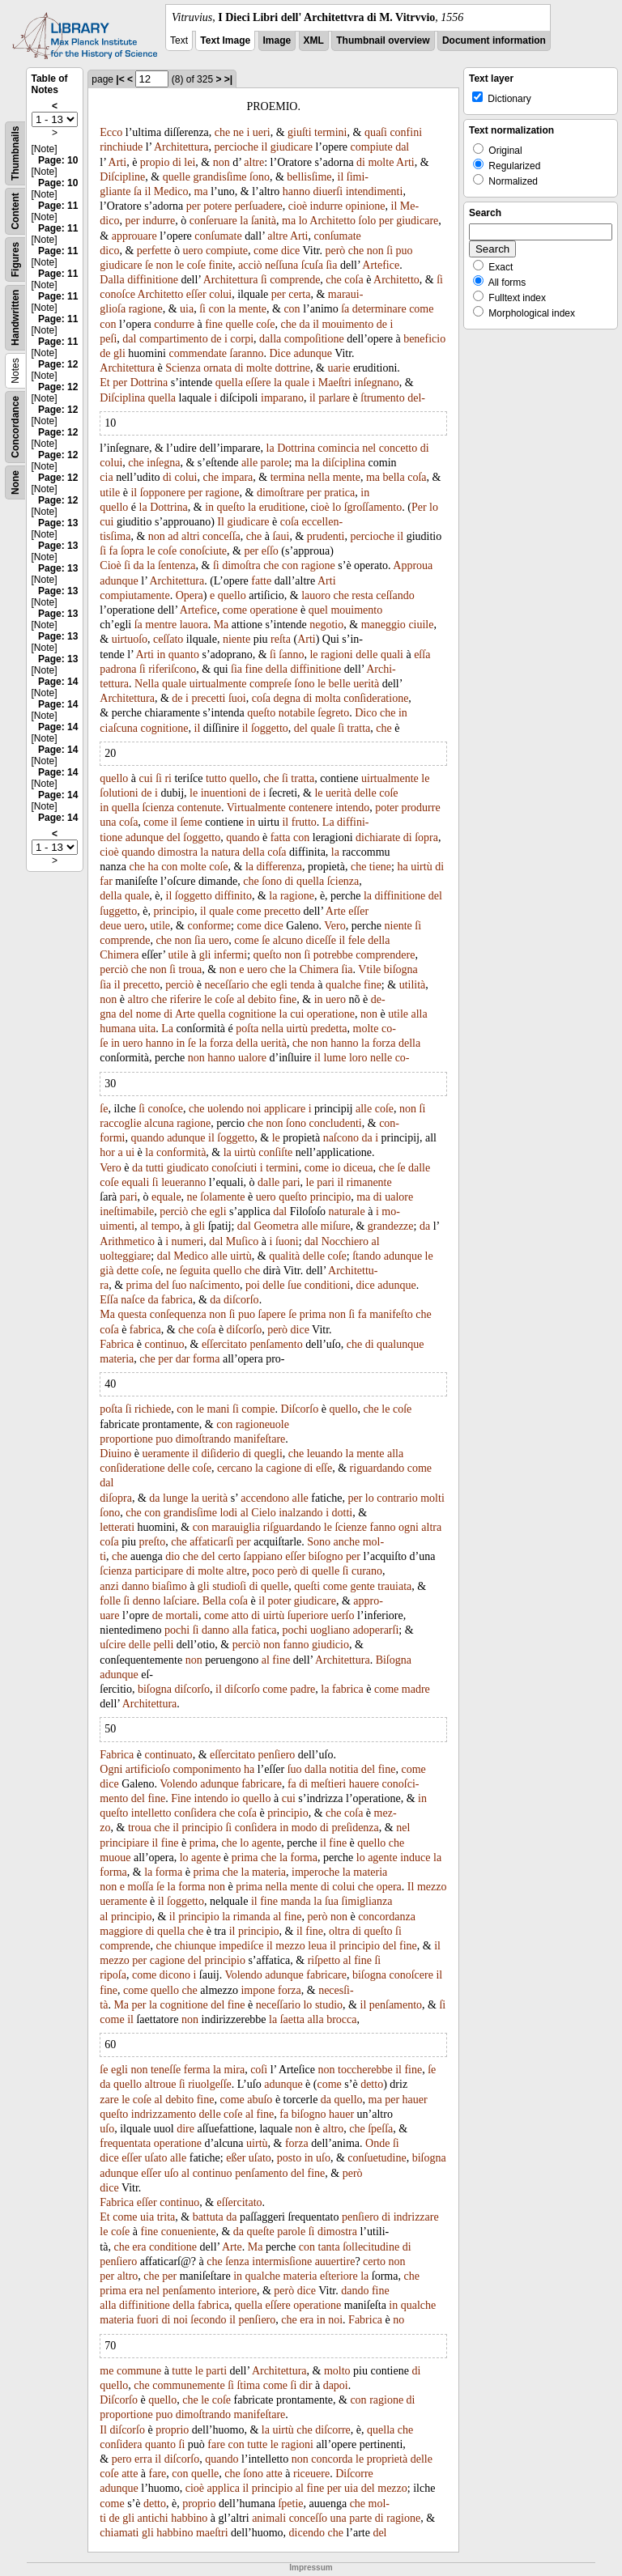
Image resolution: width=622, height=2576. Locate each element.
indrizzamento (163, 2114)
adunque (312, 353)
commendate (197, 353)
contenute (199, 807)
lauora (194, 624)
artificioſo (148, 1769)
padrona (118, 669)
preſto (152, 1542)
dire (185, 2129)
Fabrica (117, 1344)
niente (236, 639)
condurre (174, 324)
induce (415, 1857)
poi (252, 1285)
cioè (297, 206)
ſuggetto (118, 911)
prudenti (326, 536)
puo (404, 250)
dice (290, 250)
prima (139, 1285)
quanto (183, 654)
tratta (359, 728)
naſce (133, 1300)
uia (187, 309)
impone (258, 1990)
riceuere (311, 2474)
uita (147, 1028)
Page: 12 (58, 364)
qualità (284, 1256)
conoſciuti (234, 1168)
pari (291, 1182)
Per (419, 507)
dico (109, 250)
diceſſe (321, 940)
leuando (325, 1453)
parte (360, 2518)
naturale (347, 1211)
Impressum (310, 2567)
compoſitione (314, 339)
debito (262, 999)
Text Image (225, 40)
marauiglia (235, 1527)
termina (288, 477)
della (277, 669)
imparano (282, 398)
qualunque (400, 1344)
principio (173, 911)
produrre (420, 807)
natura (225, 852)
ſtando (366, 1256)
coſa (353, 280)
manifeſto (391, 1314)
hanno (296, 191)
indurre (326, 206)
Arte (336, 911)
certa (299, 294)
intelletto (151, 1813)
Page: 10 (58, 160)
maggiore (121, 1931)
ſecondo (208, 2320)
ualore (252, 1058)
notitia (344, 1769)
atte (129, 2474)
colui (220, 294)
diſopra (116, 1498)
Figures (15, 259)
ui (130, 1152)
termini (330, 132)
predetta (328, 1028)
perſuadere (259, 206)
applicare (284, 1109)
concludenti (335, 1123)
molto (337, 2371)
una (108, 822)
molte (381, 162)
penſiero (276, 1755)
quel (318, 610)
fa (113, 551)
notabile (297, 713)
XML (314, 40)
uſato (156, 2158)
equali (135, 1182)
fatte (261, 581)
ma (201, 191)
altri (190, 536)
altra (431, 1527)
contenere (310, 807)
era (139, 2247)
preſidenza (355, 1827)
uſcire (113, 1645)
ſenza (237, 2261)
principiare (124, 1843)
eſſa (422, 654)
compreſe (270, 684)
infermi (230, 955)
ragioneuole (262, 1424)
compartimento (173, 339)
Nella (146, 684)
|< (120, 79)
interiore (237, 2291)
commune (139, 2371)
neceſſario (226, 985)
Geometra (275, 1226)
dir (306, 2385)
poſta (247, 1028)
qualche (343, 985)
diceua (358, 1168)
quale (297, 382)
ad (173, 536)
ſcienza (158, 807)
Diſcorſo (300, 1409)
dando (355, 2291)
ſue (294, 1285)
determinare (379, 309)
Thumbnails (15, 153)
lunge (175, 1498)
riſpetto (324, 1960)
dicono (175, 1975)
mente (252, 309)
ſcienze (350, 1527)
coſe (196, 265)
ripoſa (113, 1975)
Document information (494, 40)
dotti (342, 1513)
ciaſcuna (119, 728)
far (106, 881)
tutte (182, 2371)
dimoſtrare (280, 493)
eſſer (196, 294)
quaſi (375, 132)
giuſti (300, 132)
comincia (338, 448)
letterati (117, 1527)
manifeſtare (260, 1439)
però (335, 250)
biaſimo (169, 1586)
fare (216, 2444)
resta (362, 595)
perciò (114, 969)
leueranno (183, 1182)
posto (289, 2158)
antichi (153, 2518)
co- (402, 1058)
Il (220, 522)
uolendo (225, 1109)
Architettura (181, 147)
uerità (366, 684)
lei (189, 162)
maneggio (383, 624)
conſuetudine (376, 2158)
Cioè (110, 565)
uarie (338, 368)
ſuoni (287, 1241)
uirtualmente (218, 684)
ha (152, 867)
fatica (263, 1630)
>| (228, 79)
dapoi (335, 2385)
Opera (189, 595)
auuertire (335, 2261)
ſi (389, 250)
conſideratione (375, 698)
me (106, 2371)
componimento (207, 1769)
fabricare (261, 1784)
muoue (115, 1857)
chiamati (119, 2533)
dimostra (178, 852)
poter (386, 807)
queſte (260, 2231)
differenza (279, 867)
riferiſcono (172, 669)
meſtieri (329, 1784)
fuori (148, 2320)
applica (223, 2488)
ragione (146, 309)
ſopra (132, 551)
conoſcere (410, 1975)
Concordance (15, 427)
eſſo (270, 551)
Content (15, 211)
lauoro (315, 595)
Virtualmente (256, 807)
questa (132, 1314)
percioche (236, 147)
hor (107, 1152)
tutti (155, 1168)
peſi (108, 339)
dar (183, 1359)
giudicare (292, 147)
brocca (341, 2019)
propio (155, 162)
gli (119, 353)
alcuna (159, 1123)
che (222, 132)
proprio (172, 2430)
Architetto (332, 221)
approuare (134, 236)
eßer (235, 2158)
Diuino (115, 1453)
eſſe (324, 1468)
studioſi (229, 1586)
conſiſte (275, 1152)
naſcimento (215, 1285)
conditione (173, 2247)
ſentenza (177, 565)
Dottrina (149, 382)
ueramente (165, 1453)
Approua (412, 565)
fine (214, 324)
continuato (169, 1755)
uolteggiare (125, 1256)
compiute (372, 147)
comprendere (385, 955)
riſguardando (292, 1527)
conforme (209, 926)
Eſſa (109, 1300)
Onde (377, 2143)
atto (240, 1615)
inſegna (163, 463)
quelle (176, 177)
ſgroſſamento (373, 507)
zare (109, 2100)
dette (127, 1271)
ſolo (368, 221)
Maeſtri (334, 382)
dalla (270, 339)
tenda (303, 985)
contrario (397, 1498)
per (193, 206)
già (106, 1271)
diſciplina (343, 463)
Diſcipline (122, 177)
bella (393, 477)
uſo (107, 2129)
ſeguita (195, 1271)
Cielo (263, 1513)
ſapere (272, 1314)
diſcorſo (241, 1300)
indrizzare (416, 2217)
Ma (221, 624)
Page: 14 (58, 681)
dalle (419, 1168)
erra (143, 2459)
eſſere (258, 382)
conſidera (195, 1813)
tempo (165, 1226)
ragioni (337, 654)
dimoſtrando (203, 1439)
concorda (331, 2459)
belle (340, 684)
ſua (332, 1901)
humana (117, 1028)
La (328, 822)
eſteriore (339, 2276)
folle (110, 1601)
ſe (149, 265)
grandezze (391, 1226)
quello (114, 507)
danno (135, 1586)
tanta (329, 2247)
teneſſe (166, 2070)
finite (220, 265)
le (180, 265)
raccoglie (120, 1123)
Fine (181, 1798)
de (382, 324)
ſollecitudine (371, 2247)
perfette (154, 250)
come (265, 250)
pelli (163, 1645)
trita (166, 2217)
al (240, 999)
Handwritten (15, 318)
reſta (281, 639)
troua (190, 969)
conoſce (117, 294)
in (364, 493)
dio (172, 1556)
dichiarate (378, 837)
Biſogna (393, 1660)
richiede (152, 1409)
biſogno (326, 1556)
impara (237, 477)
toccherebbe (365, 2070)
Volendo (178, 1784)
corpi (241, 339)
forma (206, 1359)
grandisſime (219, 177)
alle (249, 463)
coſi (258, 2070)
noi (254, 1109)
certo (229, 1556)
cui (106, 522)
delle (366, 654)
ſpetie (290, 2503)
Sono (318, 1542)
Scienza (183, 368)
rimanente (369, 1182)
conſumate (217, 236)
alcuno (288, 940)
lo (303, 221)
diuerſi (328, 191)
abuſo (259, 2100)
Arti (118, 162)
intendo (352, 807)
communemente (188, 2385)
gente (362, 1586)
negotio (326, 624)
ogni (408, 1527)
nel (369, 448)
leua (317, 1946)
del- (416, 398)
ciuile (420, 624)
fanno (383, 1527)
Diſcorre (354, 2474)
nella (319, 477)
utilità (412, 985)
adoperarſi (376, 1630)
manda (295, 1901)
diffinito (233, 896)
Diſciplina (122, 398)
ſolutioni (119, 793)
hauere (364, 1784)
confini (406, 132)
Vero (334, 926)
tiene (380, 867)
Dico (366, 713)
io (336, 1168)
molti (432, 1498)
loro (358, 1058)
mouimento (347, 324)
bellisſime (309, 177)
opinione (366, 206)
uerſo (343, 1615)
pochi (177, 1630)
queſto (231, 507)
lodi (228, 1513)
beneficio (424, 339)
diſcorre (333, 2430)
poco (263, 1571)
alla (419, 1014)
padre (302, 1689)
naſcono (341, 1138)
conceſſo (308, 2518)
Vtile (369, 969)
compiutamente (134, 595)
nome (148, 1014)
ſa (138, 191)
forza (221, 1043)
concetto (398, 448)
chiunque (194, 1946)
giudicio (330, 1645)
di (177, 162)
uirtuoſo (129, 639)
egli (279, 985)
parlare (334, 398)
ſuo (179, 1285)
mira (234, 2070)
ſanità (263, 221)
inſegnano (377, 382)
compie (258, 1409)
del (301, 728)
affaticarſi (211, 1542)
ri (168, 778)
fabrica (177, 1300)
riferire (186, 999)
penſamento (275, 1344)
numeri (188, 1241)
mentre (161, 624)
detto (371, 2084)
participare (158, 1571)
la (244, 221)
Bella (214, 1601)
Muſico (242, 1241)
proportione (126, 1439)
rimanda (252, 1917)
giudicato (188, 1168)
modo (304, 1827)
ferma (197, 2070)
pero (122, 2459)
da (304, 324)
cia (106, 477)
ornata (217, 368)
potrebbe (333, 955)
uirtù (421, 867)
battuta (208, 2217)
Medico (171, 191)
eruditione (282, 507)
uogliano (330, 1630)
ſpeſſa (380, 2129)
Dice (280, 353)
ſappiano (263, 1556)
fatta (281, 837)
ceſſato (168, 639)
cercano (235, 1468)
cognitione (164, 728)
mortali (182, 1615)
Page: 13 (58, 523)
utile (110, 493)
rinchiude (121, 147)
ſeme (191, 822)
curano (366, 1571)
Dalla (112, 280)
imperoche (315, 1872)
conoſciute (203, 551)
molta (328, 698)
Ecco (111, 132)
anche (347, 1542)
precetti (208, 698)
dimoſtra (241, 565)
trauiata (394, 1586)
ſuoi (237, 698)
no (398, 2320)
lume (334, 1058)
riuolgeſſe (210, 2084)
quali (392, 654)
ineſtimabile (127, 1211)
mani (218, 1409)
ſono (259, 177)
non (221, 162)
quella (229, 382)
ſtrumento (382, 398)
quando (242, 837)
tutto (216, 778)
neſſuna (281, 265)
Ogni (111, 1769)
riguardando (377, 1468)
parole (275, 463)
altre (254, 162)
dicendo (307, 2533)
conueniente (188, 2231)
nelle (381, 1058)
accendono (265, 1498)
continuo (165, 1344)
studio (329, 2005)
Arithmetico (127, 1241)
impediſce (241, 1946)
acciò (250, 265)
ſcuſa (312, 265)
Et (104, 382)
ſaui (280, 536)
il (265, 147)
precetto (282, 911)
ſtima (248, 2385)
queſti (307, 1586)
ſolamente (222, 1197)
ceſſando (395, 595)
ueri (262, 132)
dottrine (292, 368)
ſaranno (247, 353)
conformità (181, 1152)
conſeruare (213, 221)
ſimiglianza (367, 1901)
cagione (284, 1468)
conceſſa (221, 536)
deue (110, 926)
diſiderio (221, 1453)
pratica (339, 493)
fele (356, 940)
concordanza (386, 1917)
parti (216, 2371)
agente (267, 1843)
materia (117, 1359)
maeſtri (212, 2533)
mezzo (432, 1887)
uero (193, 250)
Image (277, 40)
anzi (109, 1586)
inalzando (300, 1513)
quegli (268, 1453)
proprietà (387, 2459)
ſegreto (333, 713)
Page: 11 (58, 205)
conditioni (328, 1285)
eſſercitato (224, 1344)
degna (287, 698)
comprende (295, 280)
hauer (415, 2100)
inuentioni (224, 793)
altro (138, 999)
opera (389, 1887)
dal (402, 147)
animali (269, 2518)
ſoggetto (269, 728)
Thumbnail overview (382, 40)
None (15, 482)
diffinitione (152, 280)
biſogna (401, 969)
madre (416, 1689)
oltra (339, 1931)
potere (217, 206)
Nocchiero (345, 1241)
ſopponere (162, 493)
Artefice (380, 265)
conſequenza (178, 1314)
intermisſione (282, 2261)
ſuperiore (308, 1615)
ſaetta (292, 2019)
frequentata (125, 2143)
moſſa (141, 1887)
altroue (161, 2084)
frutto (304, 822)
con (216, 309)
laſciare (179, 1601)
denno (146, 1601)
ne (238, 132)
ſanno (291, 654)
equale (166, 1197)
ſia (331, 265)
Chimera (119, 955)
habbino (189, 2518)
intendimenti (374, 191)
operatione (274, 610)
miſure (336, 1226)
